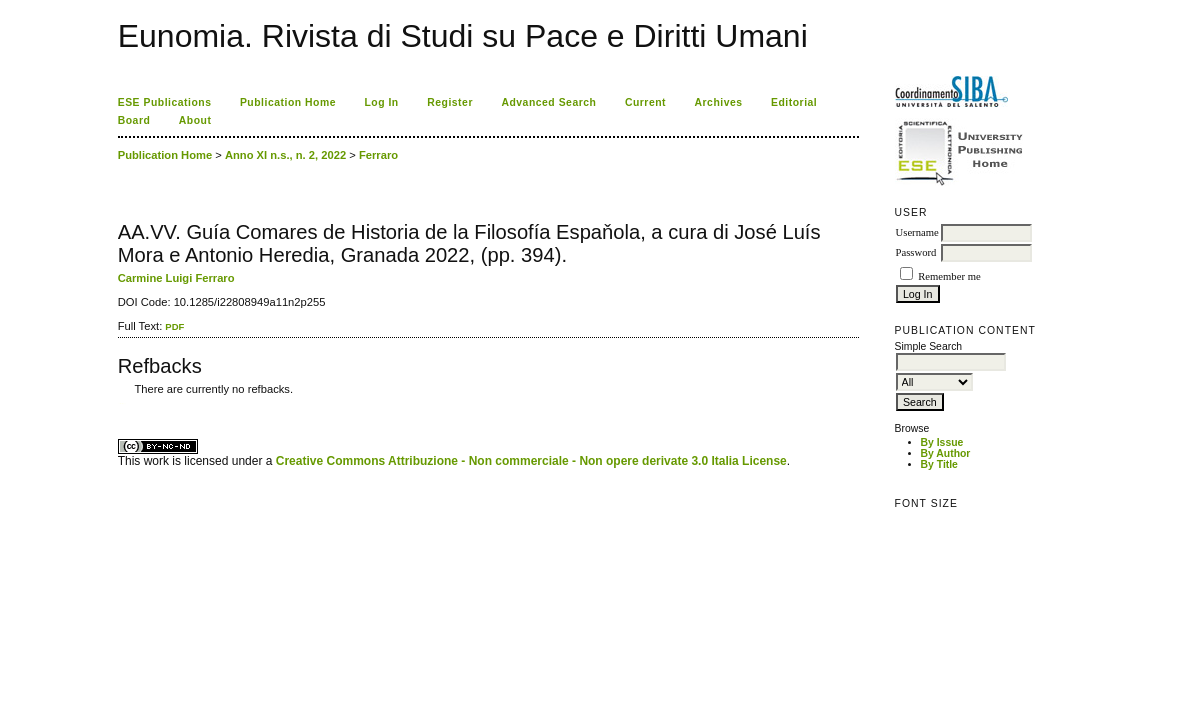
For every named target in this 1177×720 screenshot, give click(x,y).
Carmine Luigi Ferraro (176, 278)
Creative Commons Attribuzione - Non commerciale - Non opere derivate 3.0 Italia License (531, 461)
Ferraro (378, 155)
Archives (719, 102)
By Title (939, 464)
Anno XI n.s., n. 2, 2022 (285, 155)
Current (645, 102)
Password (916, 252)
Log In (381, 102)
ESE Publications (165, 102)
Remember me (949, 276)
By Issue (942, 442)
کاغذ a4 (119, 403)
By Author (946, 453)
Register (450, 102)
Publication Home (288, 102)
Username (917, 232)
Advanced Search (548, 102)
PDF (174, 326)
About (195, 120)
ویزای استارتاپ (123, 403)
